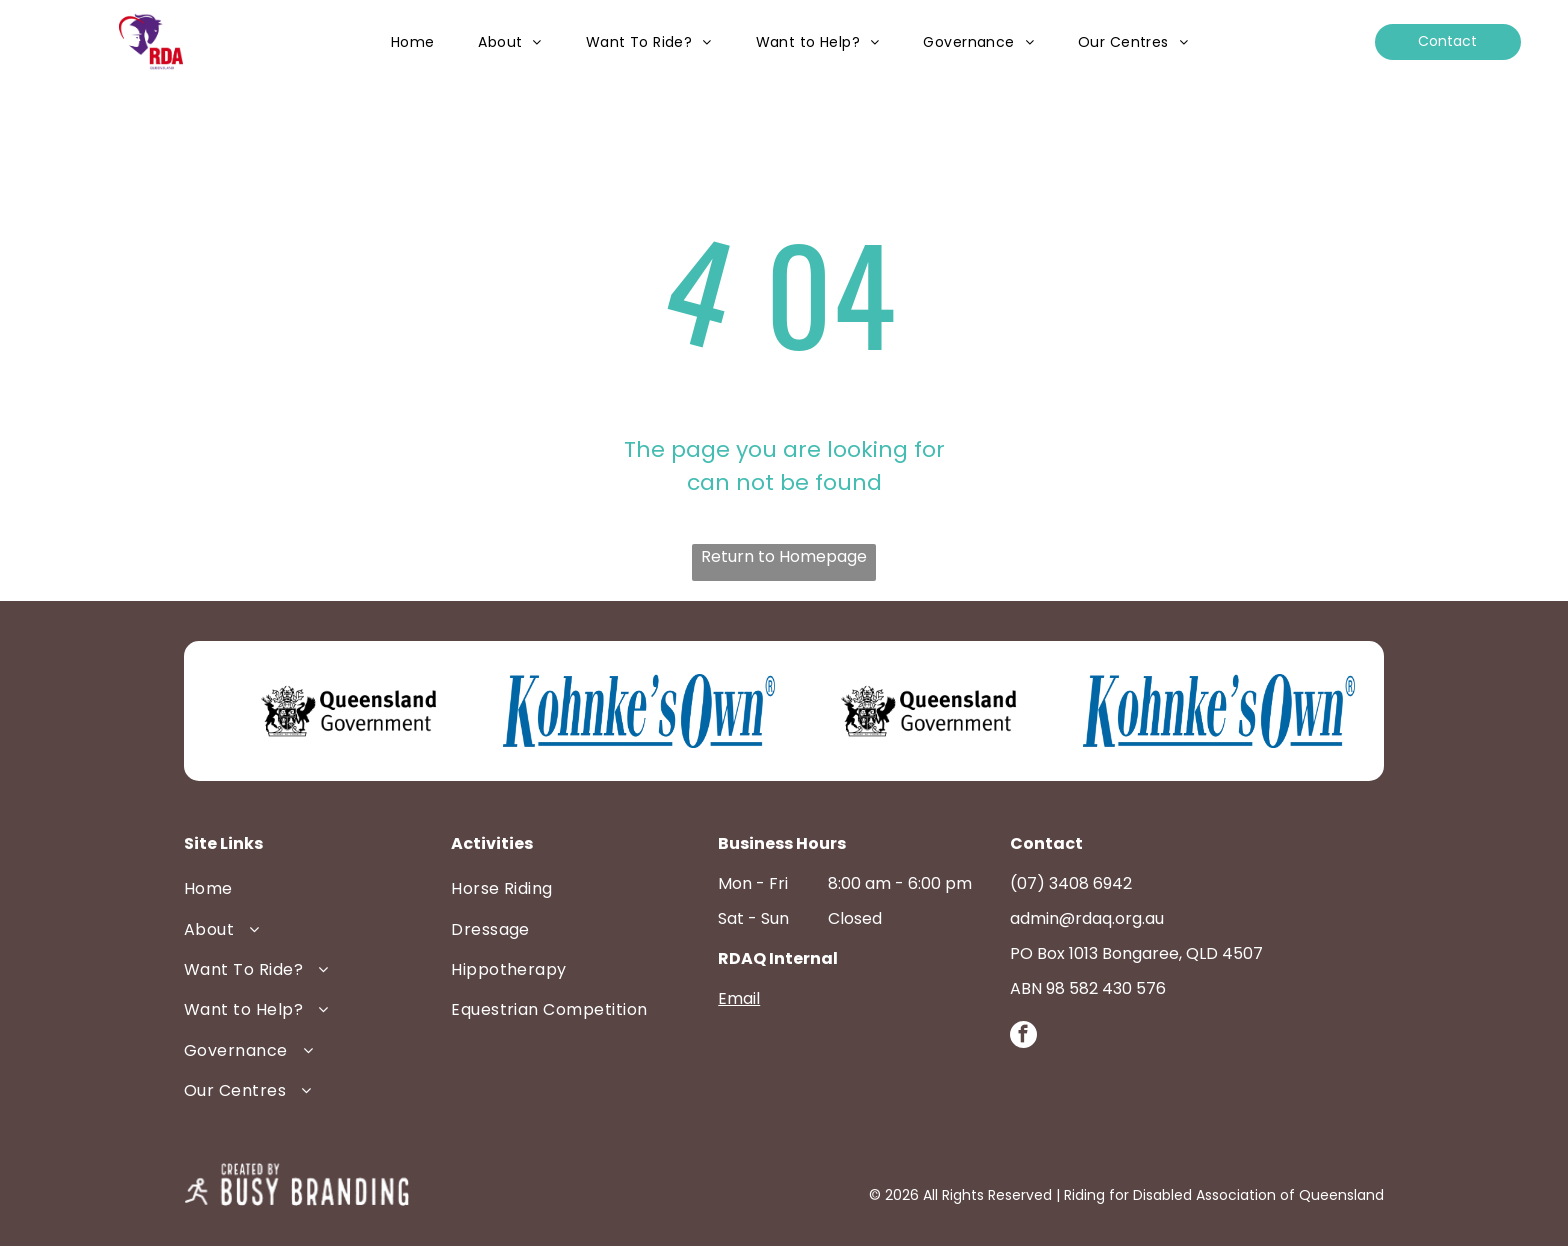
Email (739, 998)
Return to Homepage (784, 556)
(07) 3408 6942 (1071, 883)
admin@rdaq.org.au (1087, 918)
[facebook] (1023, 1037)
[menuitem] (413, 42)
